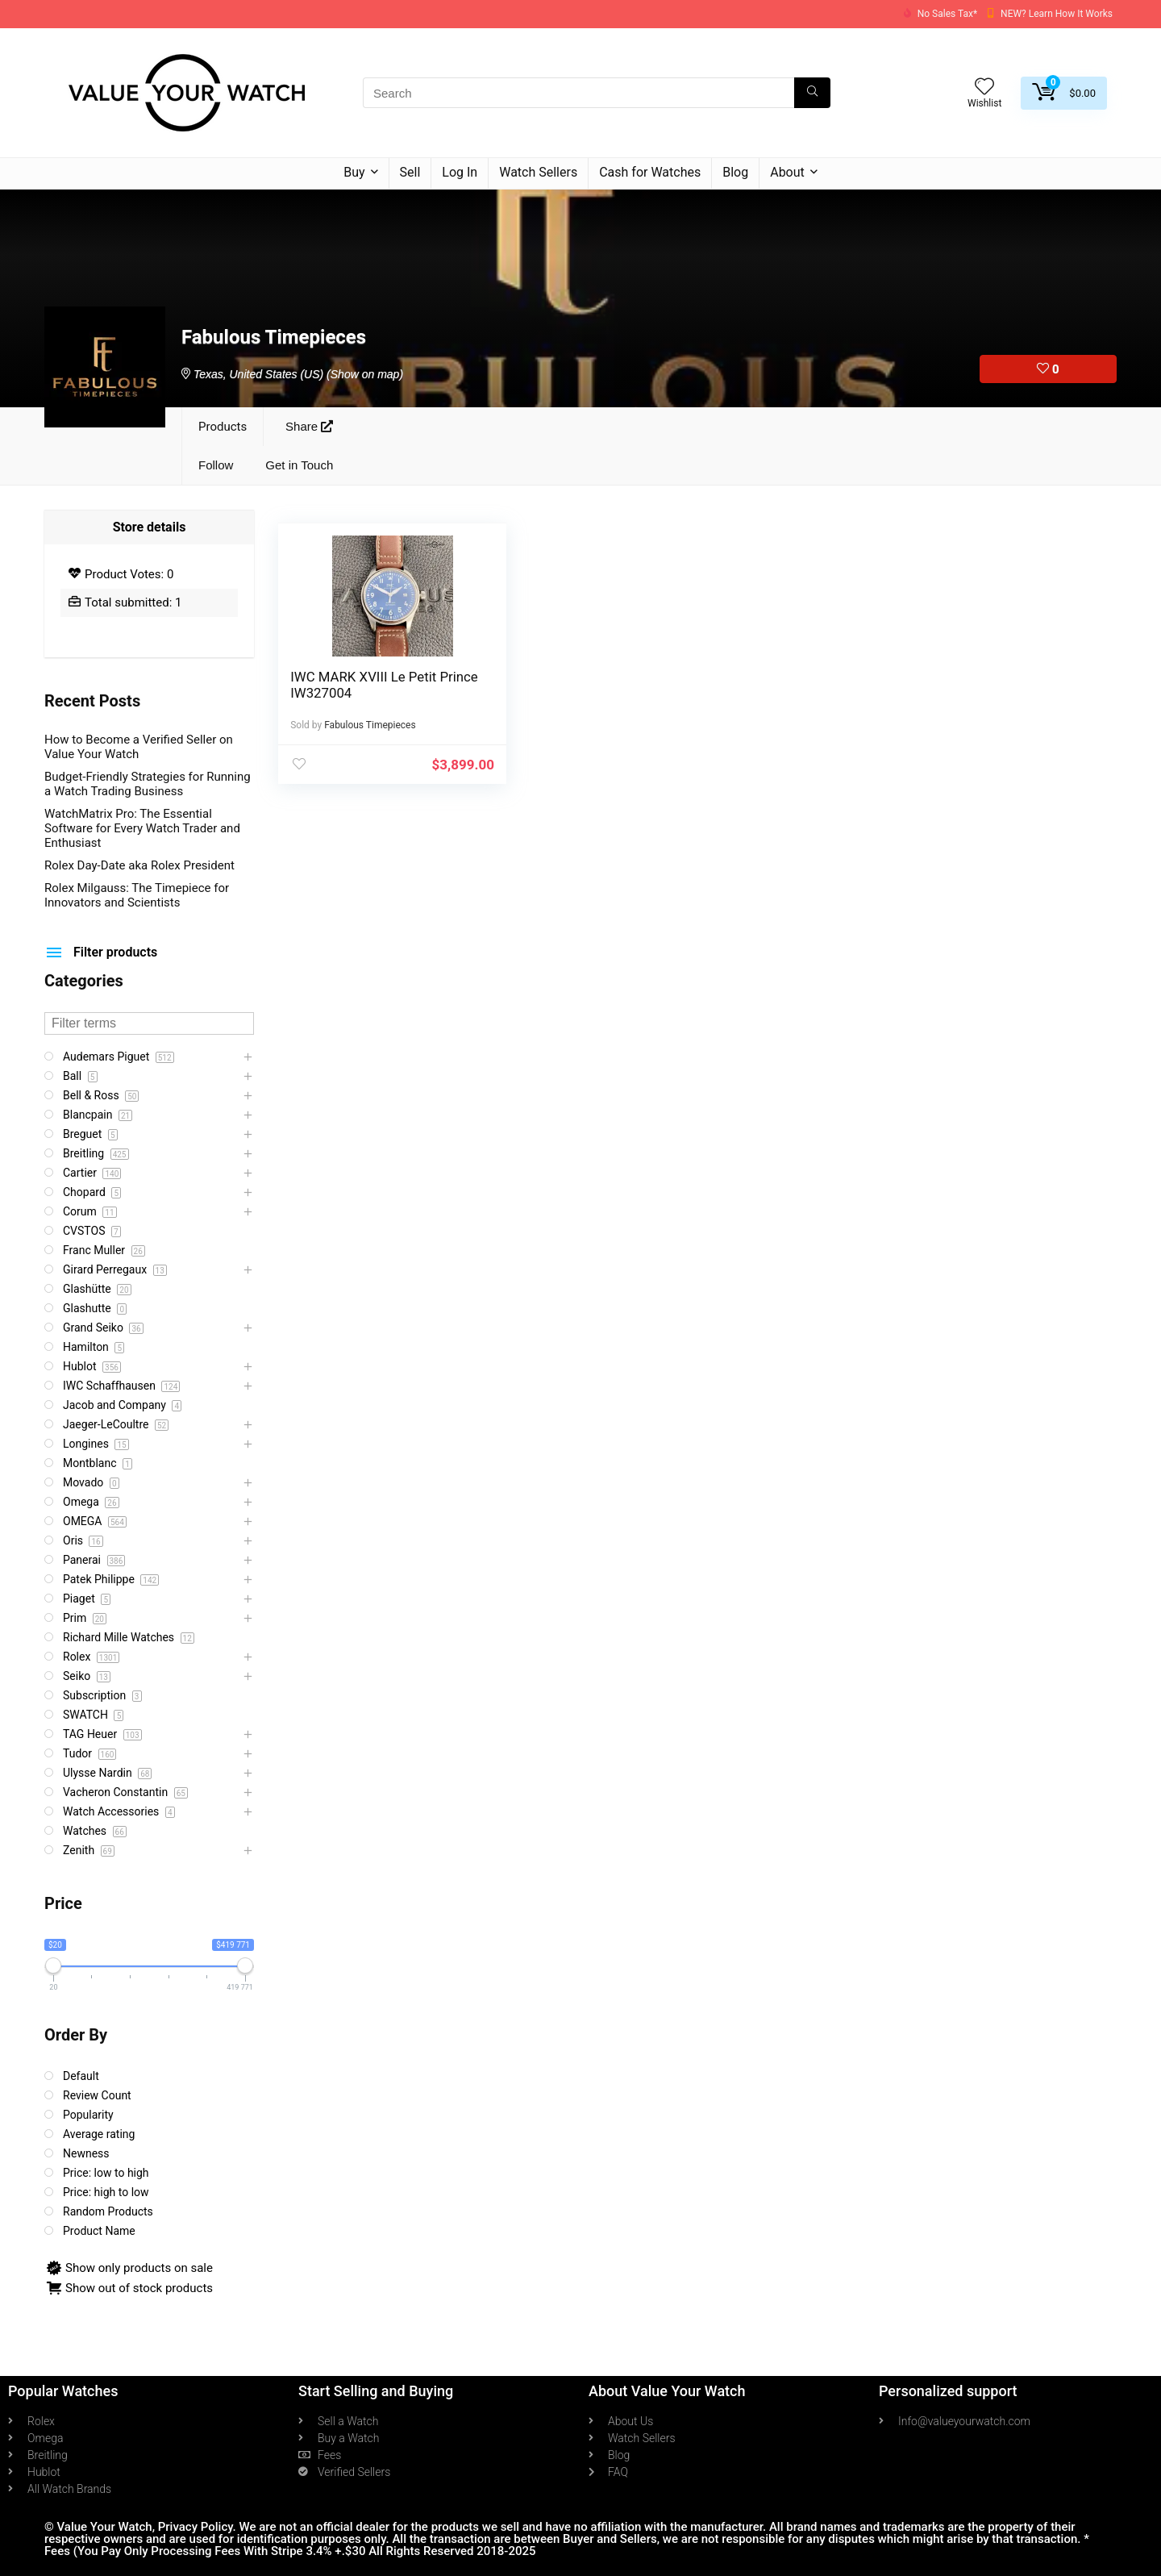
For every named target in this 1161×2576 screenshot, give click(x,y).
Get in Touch (299, 465)
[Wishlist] (984, 88)
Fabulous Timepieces (369, 725)
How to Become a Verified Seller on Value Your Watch (138, 746)
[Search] (812, 92)
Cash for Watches (650, 172)
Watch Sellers (538, 172)
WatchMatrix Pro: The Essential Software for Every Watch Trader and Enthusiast (142, 828)
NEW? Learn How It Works (1057, 13)
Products (222, 426)
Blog (735, 172)
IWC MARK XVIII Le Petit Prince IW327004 (363, 685)
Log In (459, 172)
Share (309, 426)
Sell (410, 172)
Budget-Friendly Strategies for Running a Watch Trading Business (147, 783)
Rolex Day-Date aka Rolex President (139, 865)
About (787, 172)
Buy (353, 172)
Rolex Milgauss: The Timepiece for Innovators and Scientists (136, 895)
